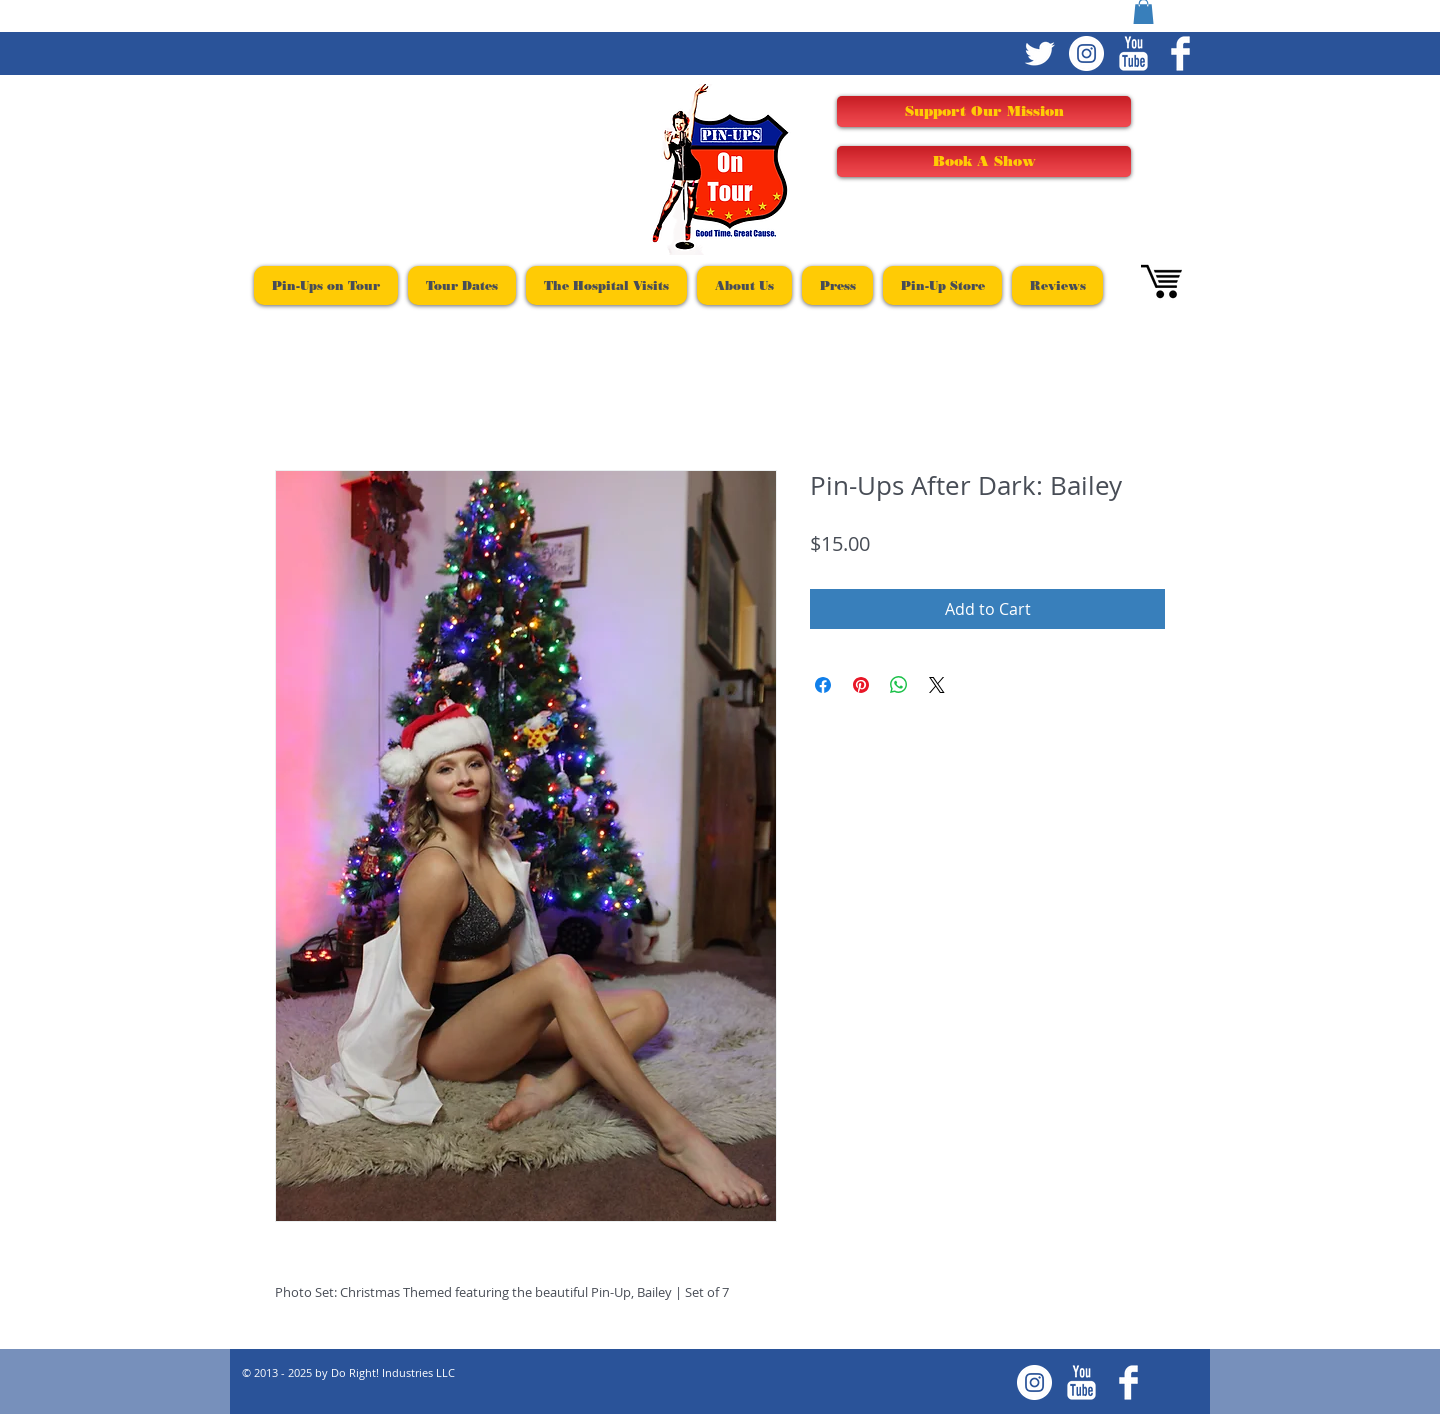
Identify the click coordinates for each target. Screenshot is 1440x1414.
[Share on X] (937, 685)
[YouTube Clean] (1133, 53)
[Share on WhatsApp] (899, 685)
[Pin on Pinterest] (861, 685)
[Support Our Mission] (984, 111)
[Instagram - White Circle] (1086, 53)
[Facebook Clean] (1180, 53)
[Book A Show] (984, 161)
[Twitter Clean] (1039, 53)
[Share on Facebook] (823, 685)
